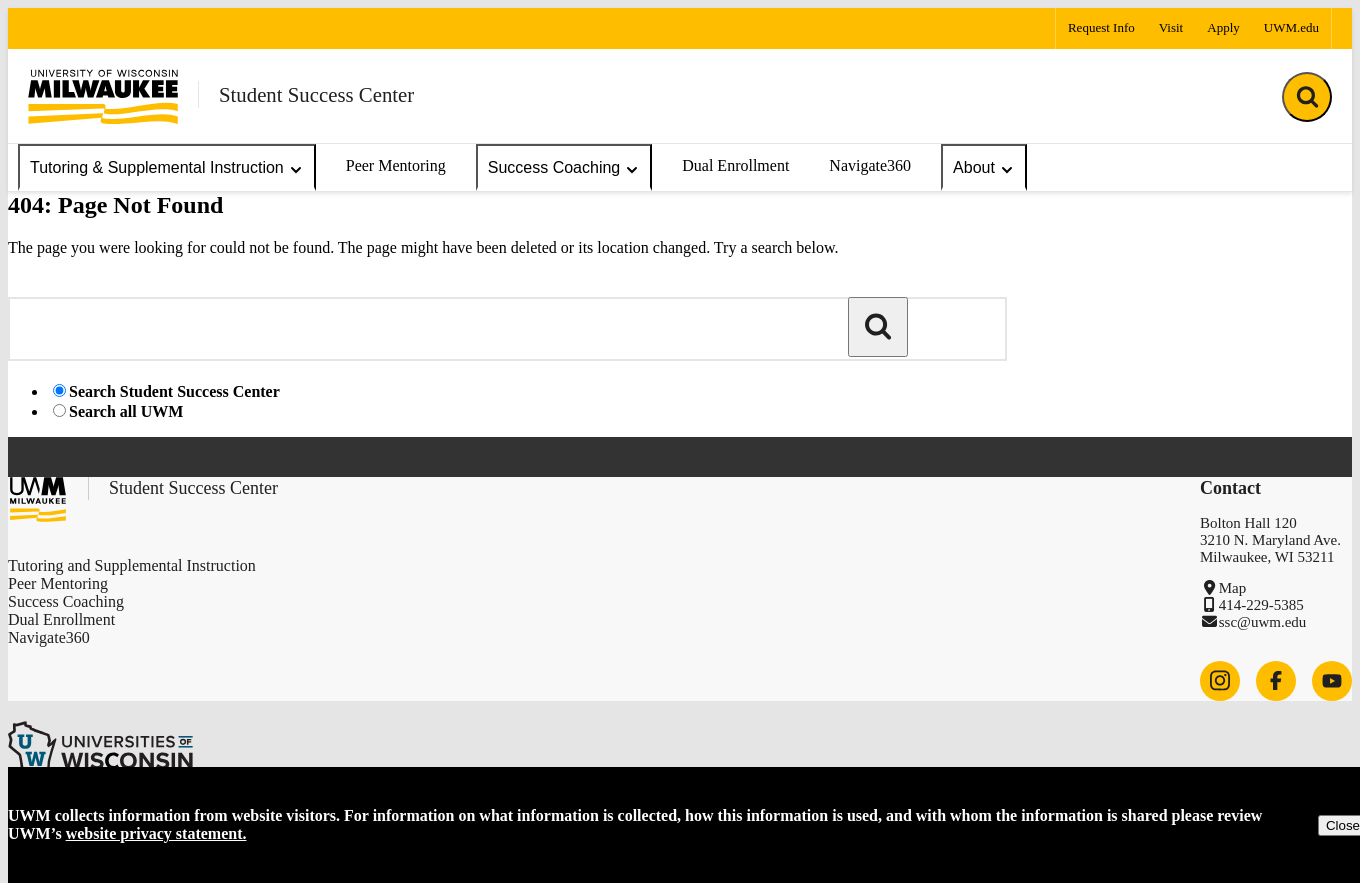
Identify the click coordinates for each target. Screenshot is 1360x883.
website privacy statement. (156, 833)
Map (1233, 588)
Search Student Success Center (174, 391)
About (984, 168)
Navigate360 (870, 165)
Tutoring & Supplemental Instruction (167, 168)
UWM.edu (1291, 27)
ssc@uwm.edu (1263, 622)
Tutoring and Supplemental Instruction (132, 565)
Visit (1171, 27)
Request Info (1101, 27)
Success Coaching (564, 168)
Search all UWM (126, 411)
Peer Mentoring (396, 165)
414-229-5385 (1261, 605)
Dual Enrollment (735, 165)
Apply (1223, 27)
